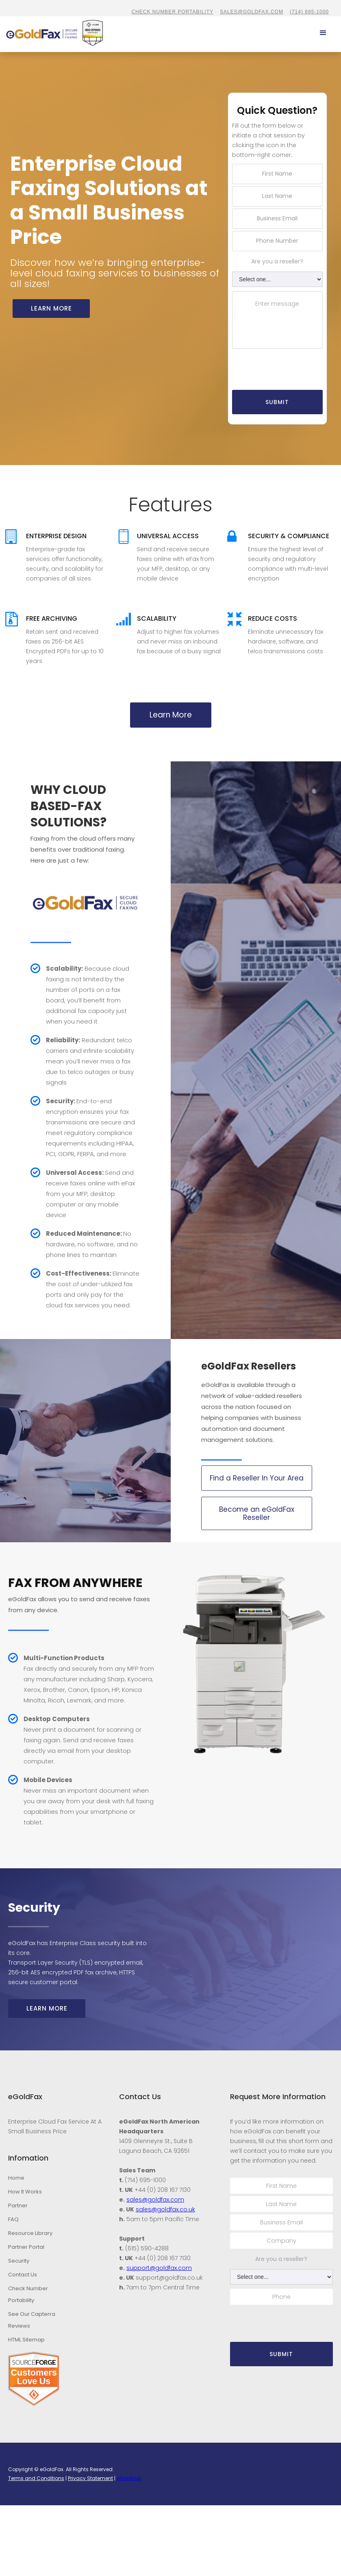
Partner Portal (26, 2242)
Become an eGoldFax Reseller (256, 1508)
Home (16, 2173)
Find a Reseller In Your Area (257, 1473)
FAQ (13, 2214)
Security (18, 2256)
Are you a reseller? (277, 256)
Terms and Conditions (36, 2473)
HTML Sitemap (26, 2335)
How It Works (25, 2187)
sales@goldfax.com (251, 12)
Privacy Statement (90, 2473)
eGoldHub (129, 2473)
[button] (323, 30)
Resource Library (30, 2228)
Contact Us (22, 2270)
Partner (18, 2200)
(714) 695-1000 (309, 12)
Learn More (171, 709)
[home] (11, 31)
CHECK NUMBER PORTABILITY (172, 12)
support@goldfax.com (159, 2263)
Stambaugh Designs (311, 2465)
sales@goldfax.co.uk (165, 2204)
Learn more (51, 303)
